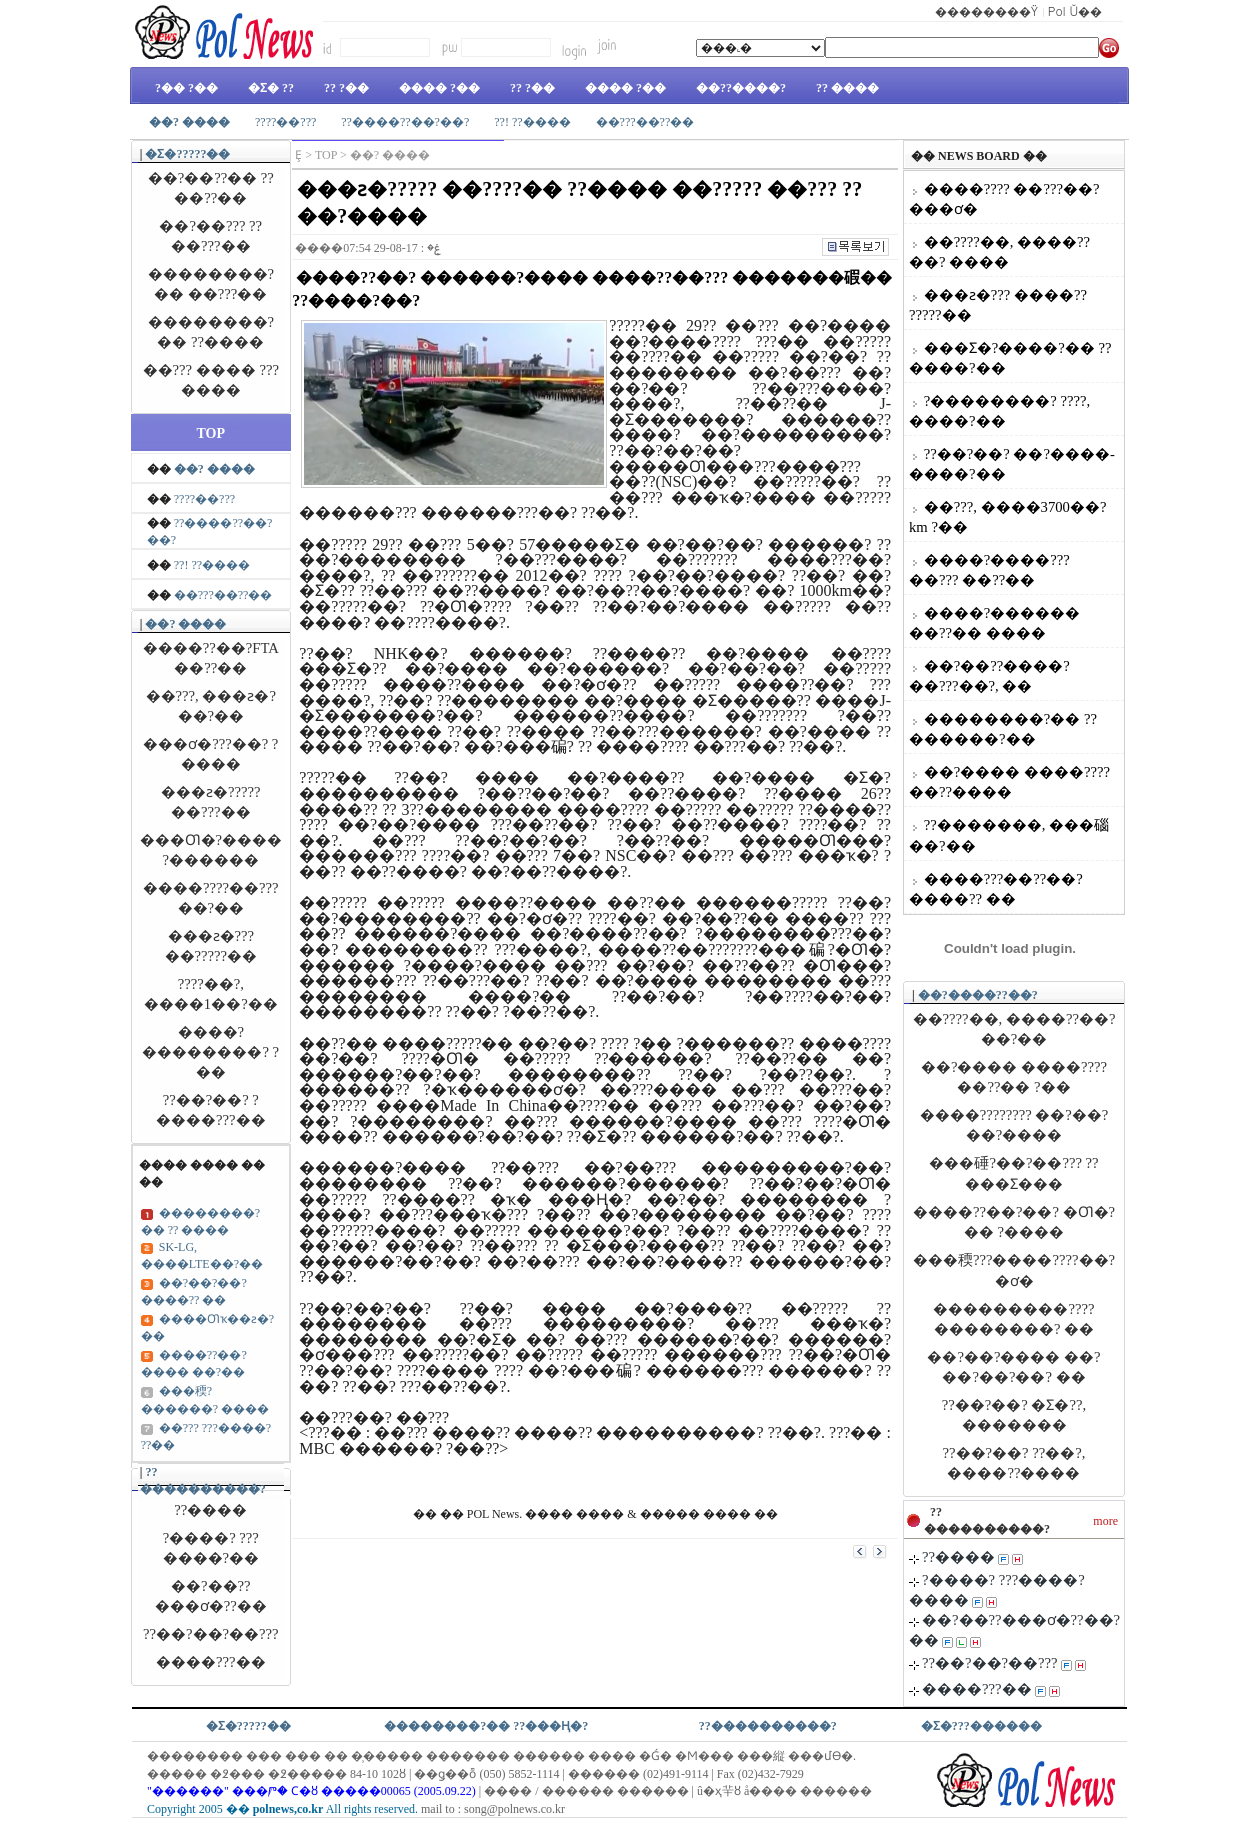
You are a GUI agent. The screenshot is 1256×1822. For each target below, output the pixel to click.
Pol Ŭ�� (1075, 10)
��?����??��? (978, 995)
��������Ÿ (987, 10)
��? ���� (185, 624)
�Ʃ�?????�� (187, 154)
